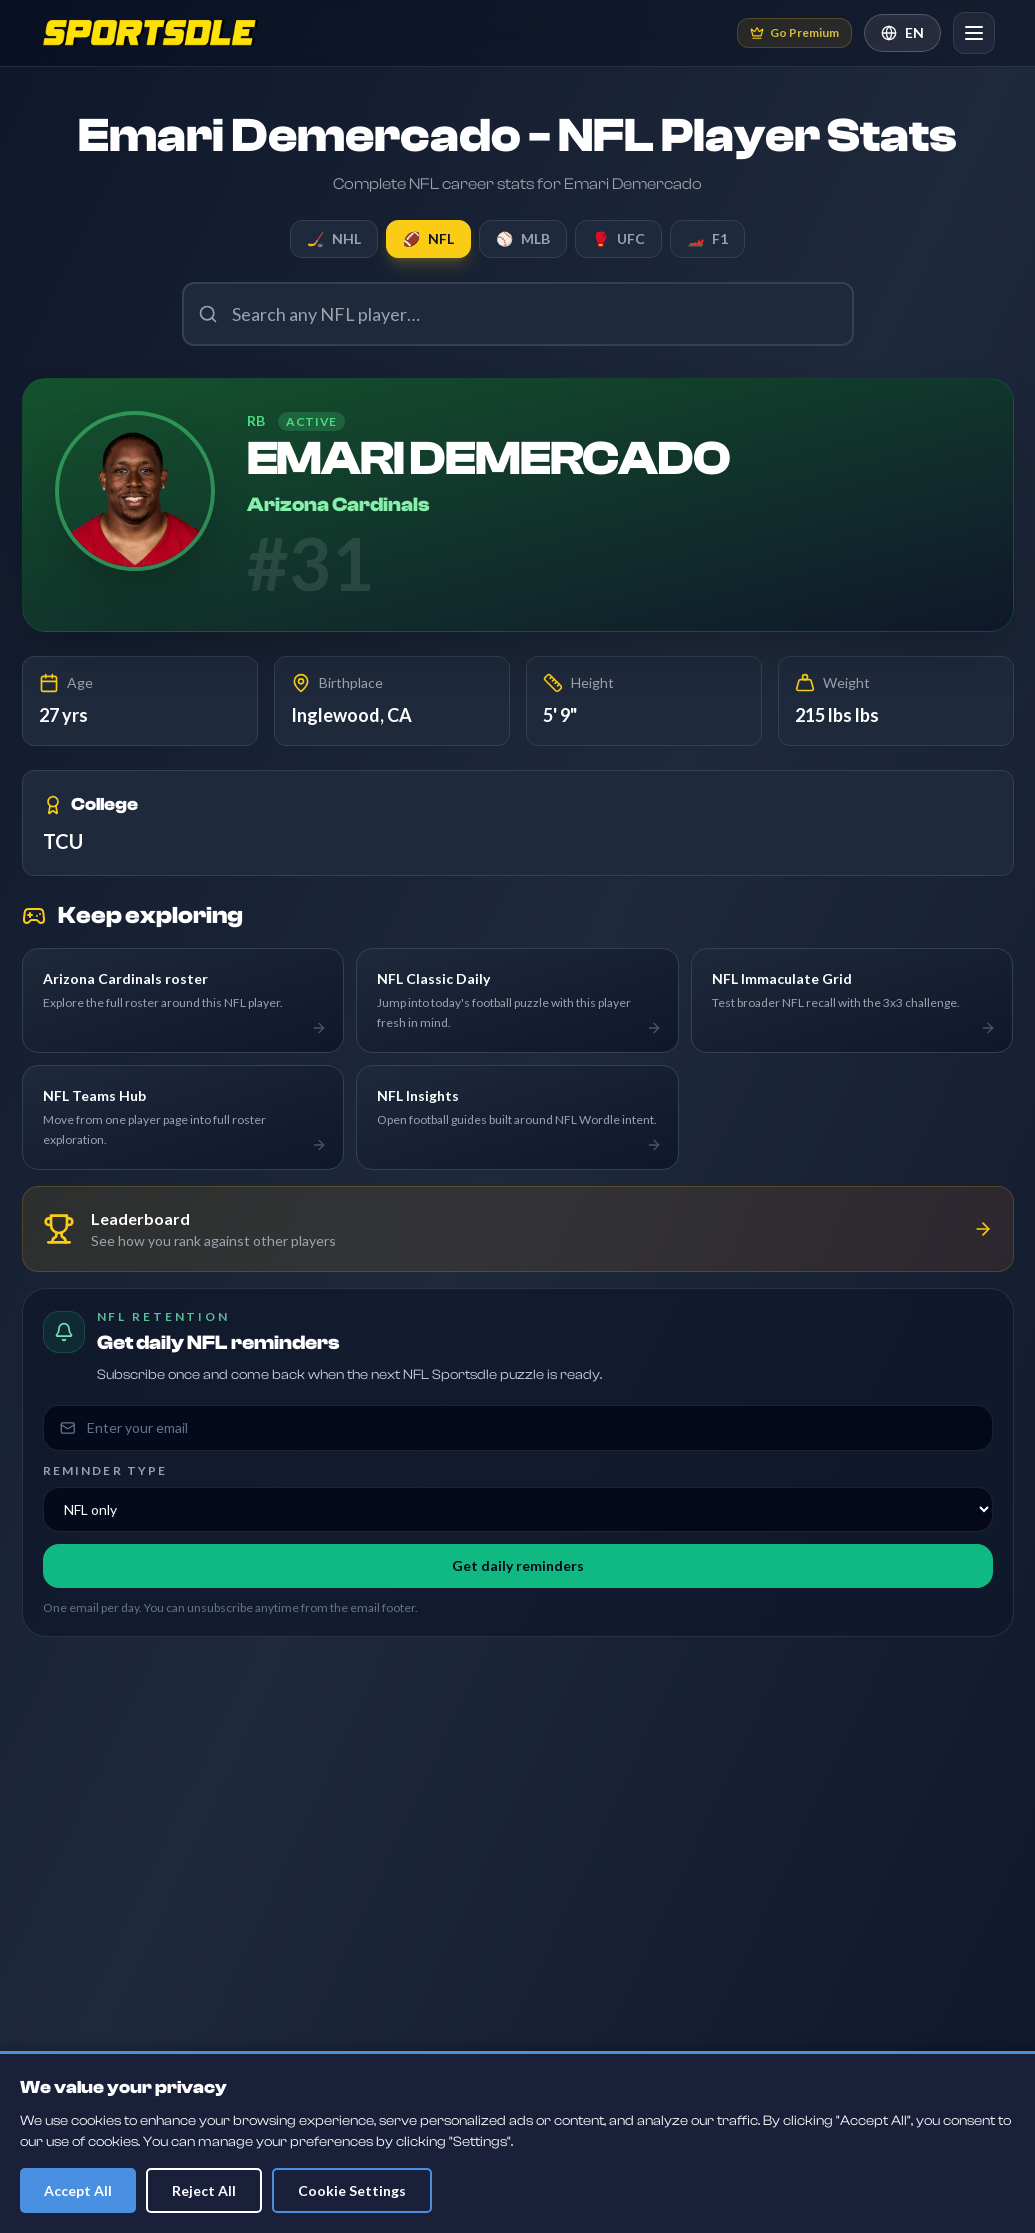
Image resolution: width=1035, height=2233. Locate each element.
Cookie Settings (352, 2190)
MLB (523, 239)
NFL (428, 239)
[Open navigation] (974, 33)
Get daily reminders (518, 1565)
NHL (334, 239)
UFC (618, 239)
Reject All (204, 2190)
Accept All (78, 2190)
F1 (707, 239)
